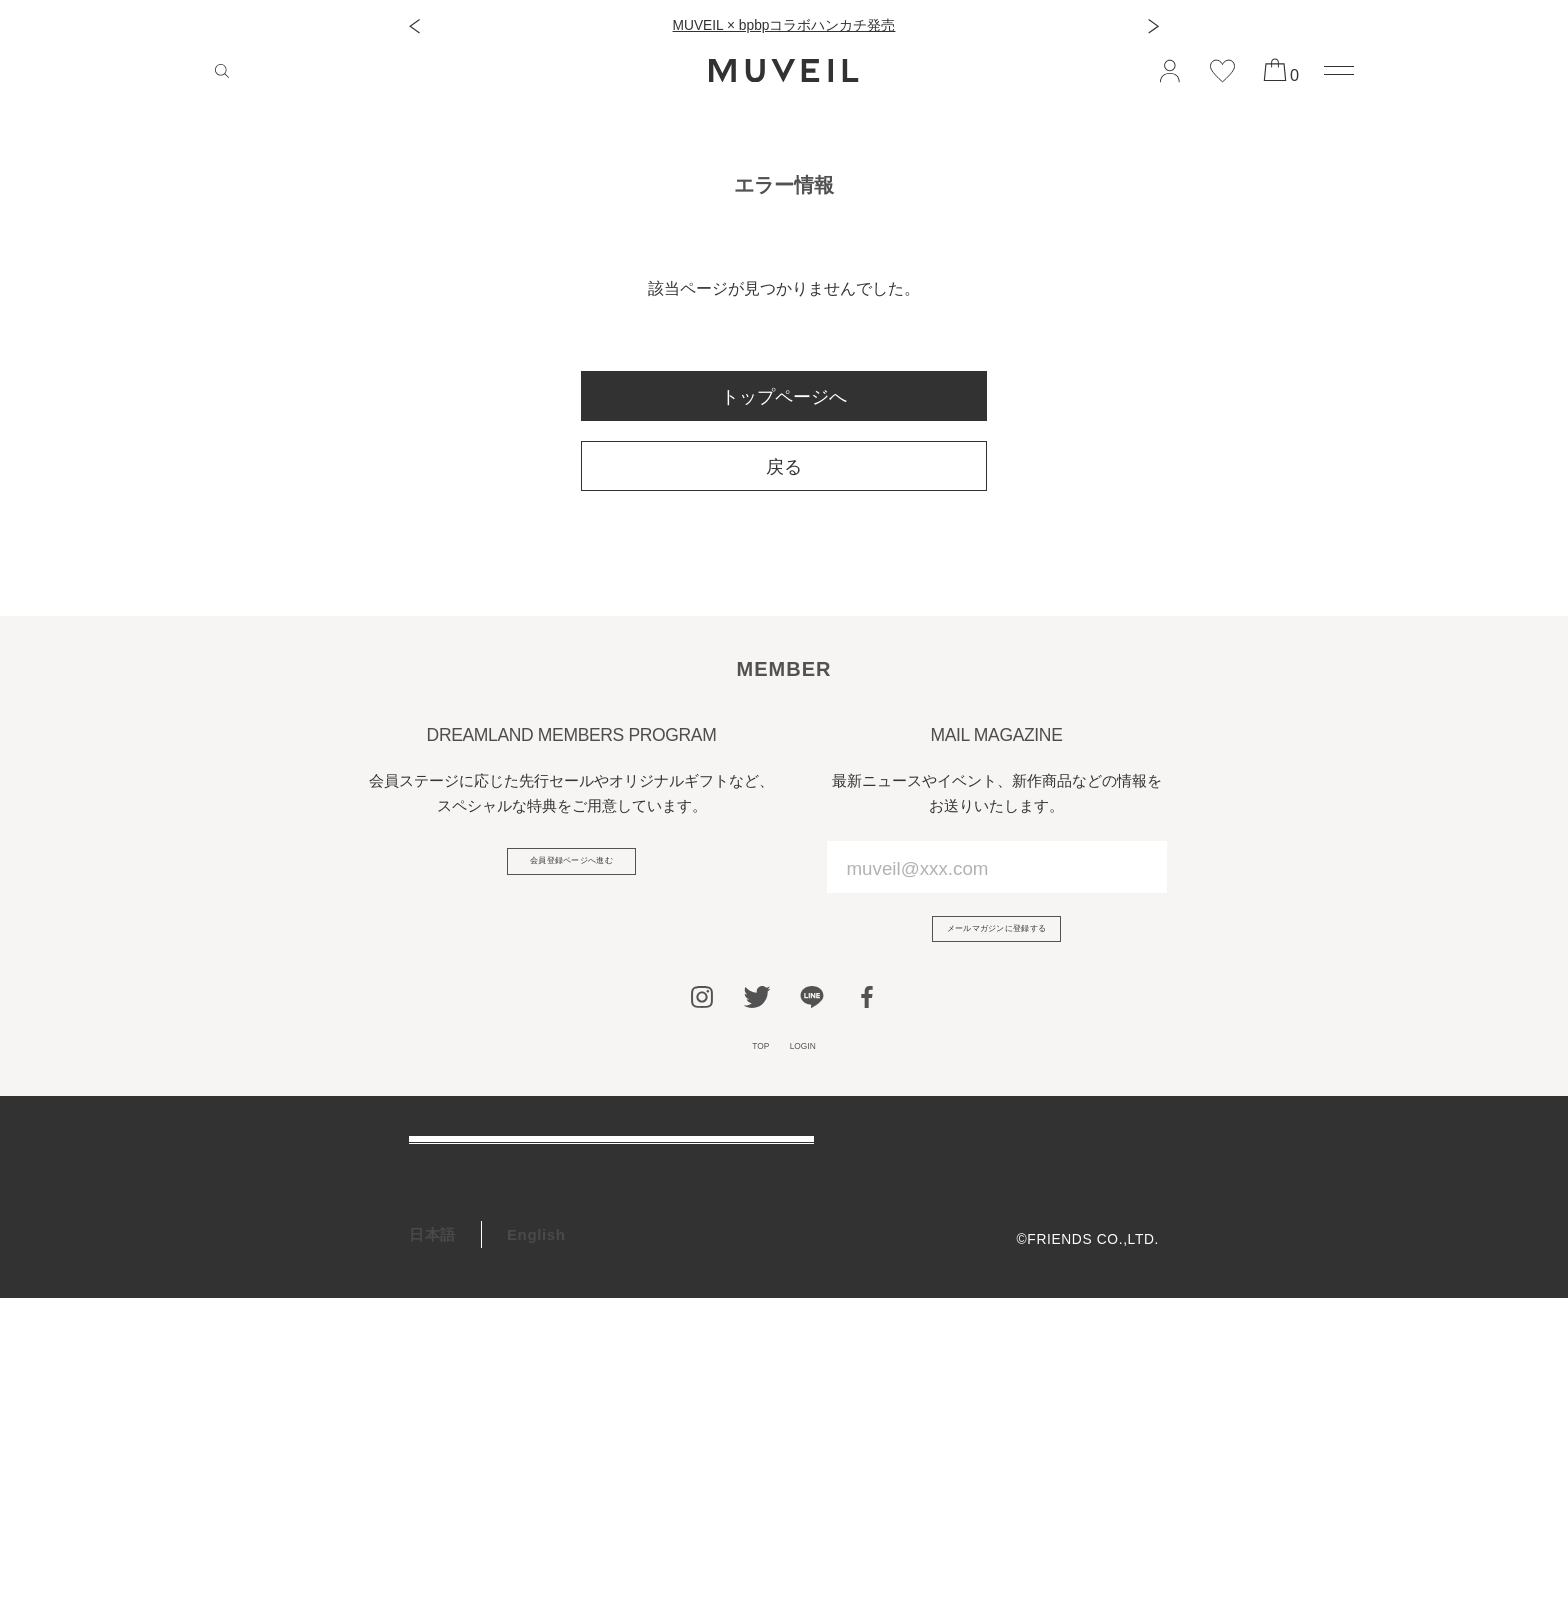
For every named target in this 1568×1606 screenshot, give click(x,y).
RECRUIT (444, 1452)
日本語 (432, 1541)
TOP (743, 1075)
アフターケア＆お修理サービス (518, 1248)
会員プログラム (464, 1350)
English (536, 1541)
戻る (784, 467)
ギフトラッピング (471, 1401)
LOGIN (815, 1075)
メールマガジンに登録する (996, 940)
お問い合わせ (456, 1299)
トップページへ (784, 397)
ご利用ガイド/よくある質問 (505, 1197)
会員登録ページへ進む (571, 872)
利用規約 (1129, 1212)
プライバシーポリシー (1086, 1243)
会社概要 (1129, 1180)
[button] (414, 26)
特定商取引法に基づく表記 (1071, 1275)
